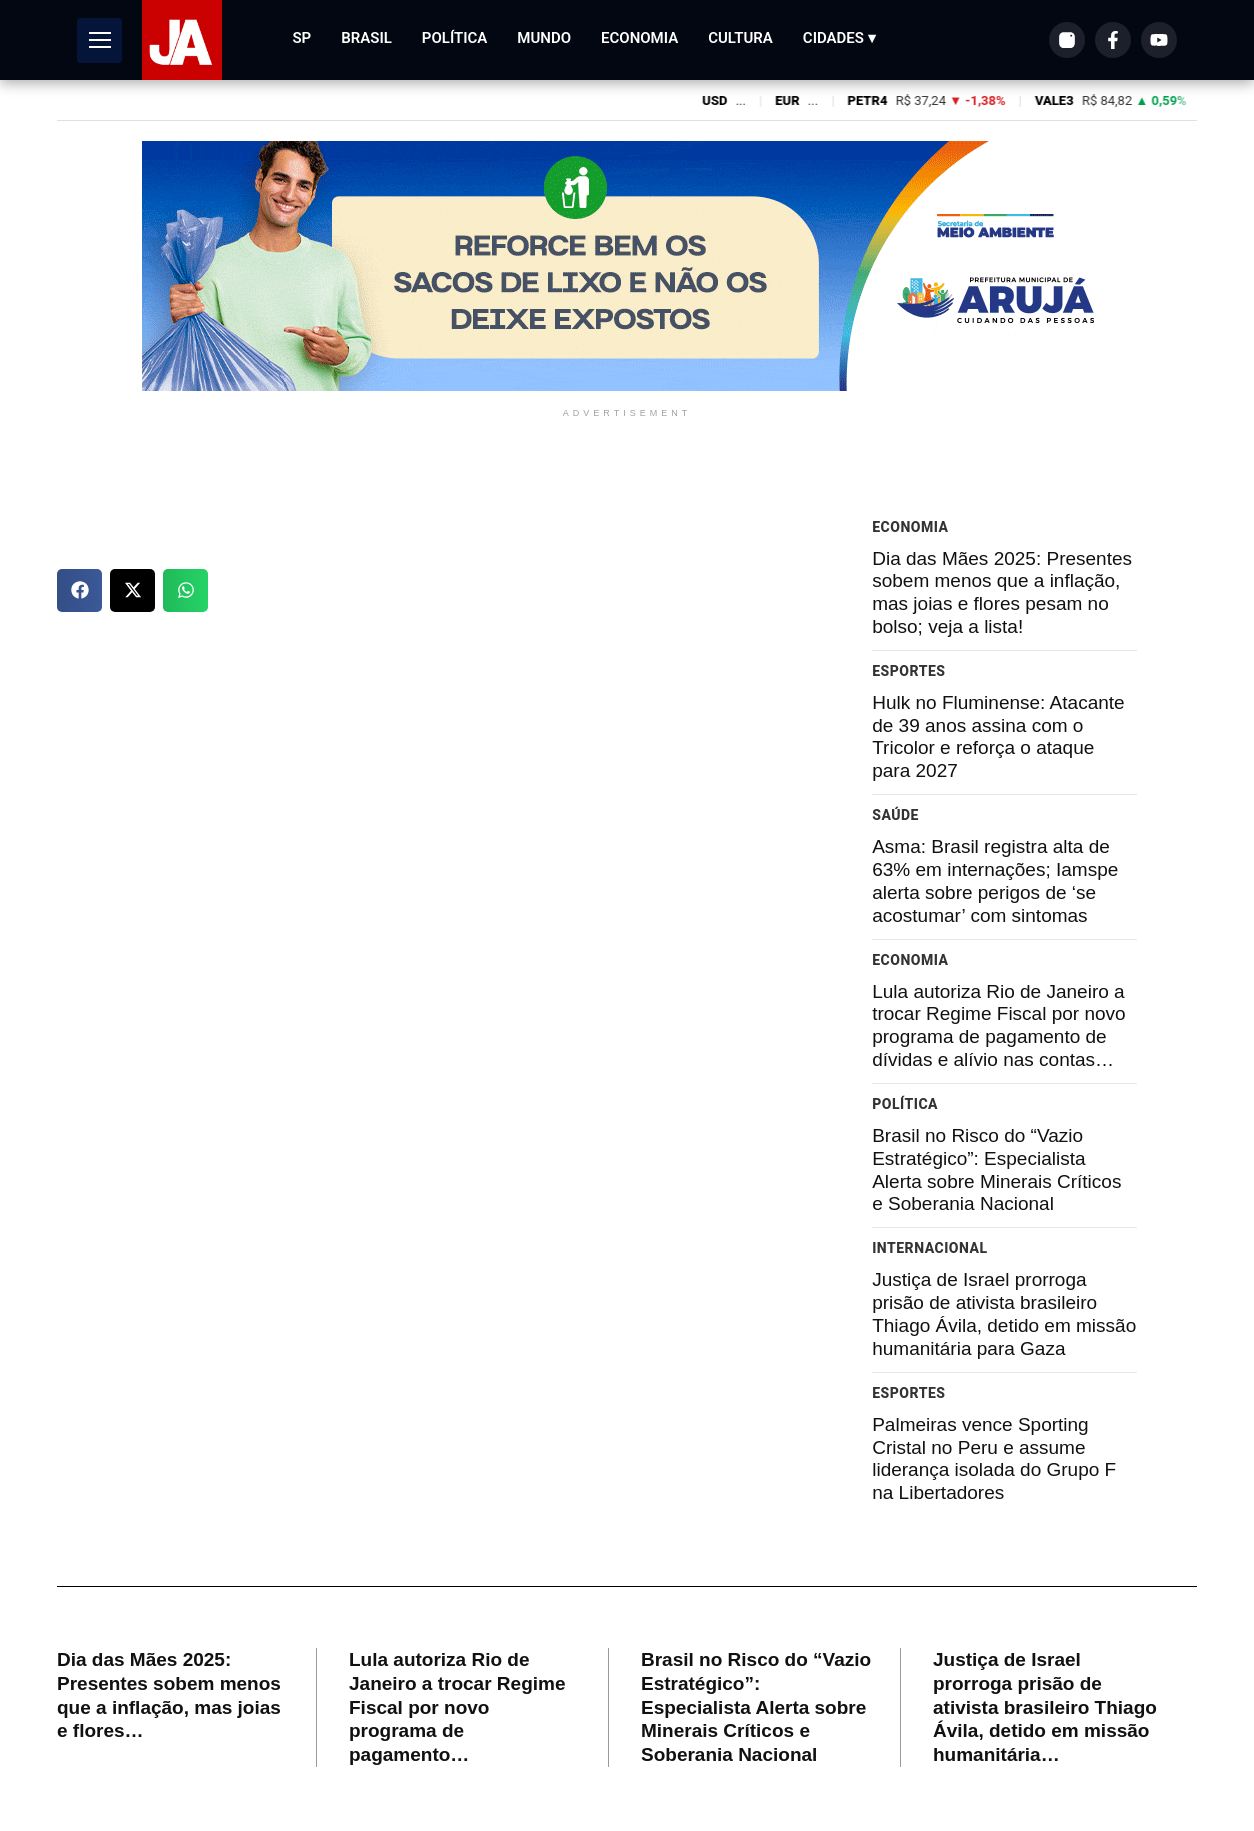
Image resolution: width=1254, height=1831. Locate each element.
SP (301, 38)
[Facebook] (1113, 40)
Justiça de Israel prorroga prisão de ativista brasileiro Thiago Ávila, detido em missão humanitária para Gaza (1004, 1313)
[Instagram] (1067, 40)
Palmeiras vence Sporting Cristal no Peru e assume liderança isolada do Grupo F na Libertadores (994, 1458)
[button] (79, 590)
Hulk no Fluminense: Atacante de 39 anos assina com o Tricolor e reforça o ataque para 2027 (998, 736)
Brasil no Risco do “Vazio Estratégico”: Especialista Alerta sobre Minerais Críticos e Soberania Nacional (996, 1169)
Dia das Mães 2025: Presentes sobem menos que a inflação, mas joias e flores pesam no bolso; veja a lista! (1002, 592)
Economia (639, 38)
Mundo (544, 38)
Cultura (740, 38)
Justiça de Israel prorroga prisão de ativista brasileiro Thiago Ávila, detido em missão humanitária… (1045, 1707)
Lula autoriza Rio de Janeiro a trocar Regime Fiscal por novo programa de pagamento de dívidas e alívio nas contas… (998, 1025)
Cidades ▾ (839, 38)
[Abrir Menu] (99, 40)
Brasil (366, 38)
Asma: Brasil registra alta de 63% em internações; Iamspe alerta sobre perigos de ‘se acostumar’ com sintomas (995, 880)
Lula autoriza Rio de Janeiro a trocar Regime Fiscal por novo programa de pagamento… (457, 1707)
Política (455, 38)
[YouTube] (1159, 40)
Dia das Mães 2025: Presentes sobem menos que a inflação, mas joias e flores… (169, 1695)
